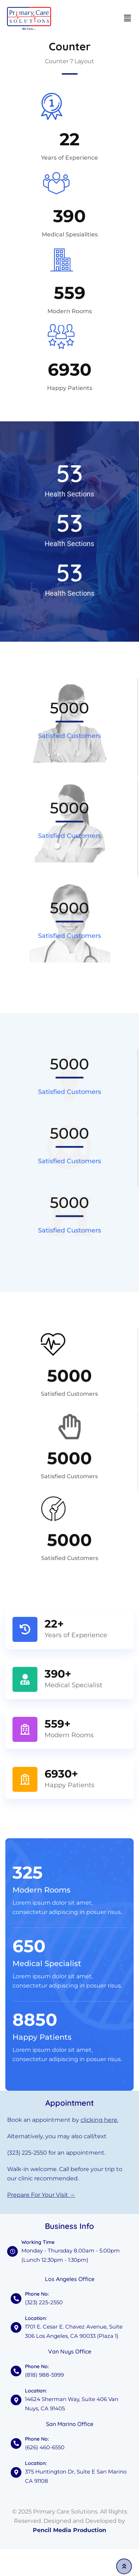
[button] (128, 18)
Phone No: (37, 2366)
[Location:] (16, 2400)
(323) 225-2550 (27, 2152)
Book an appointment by (62, 2119)
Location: (36, 2390)
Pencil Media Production (69, 2530)
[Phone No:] (16, 2371)
